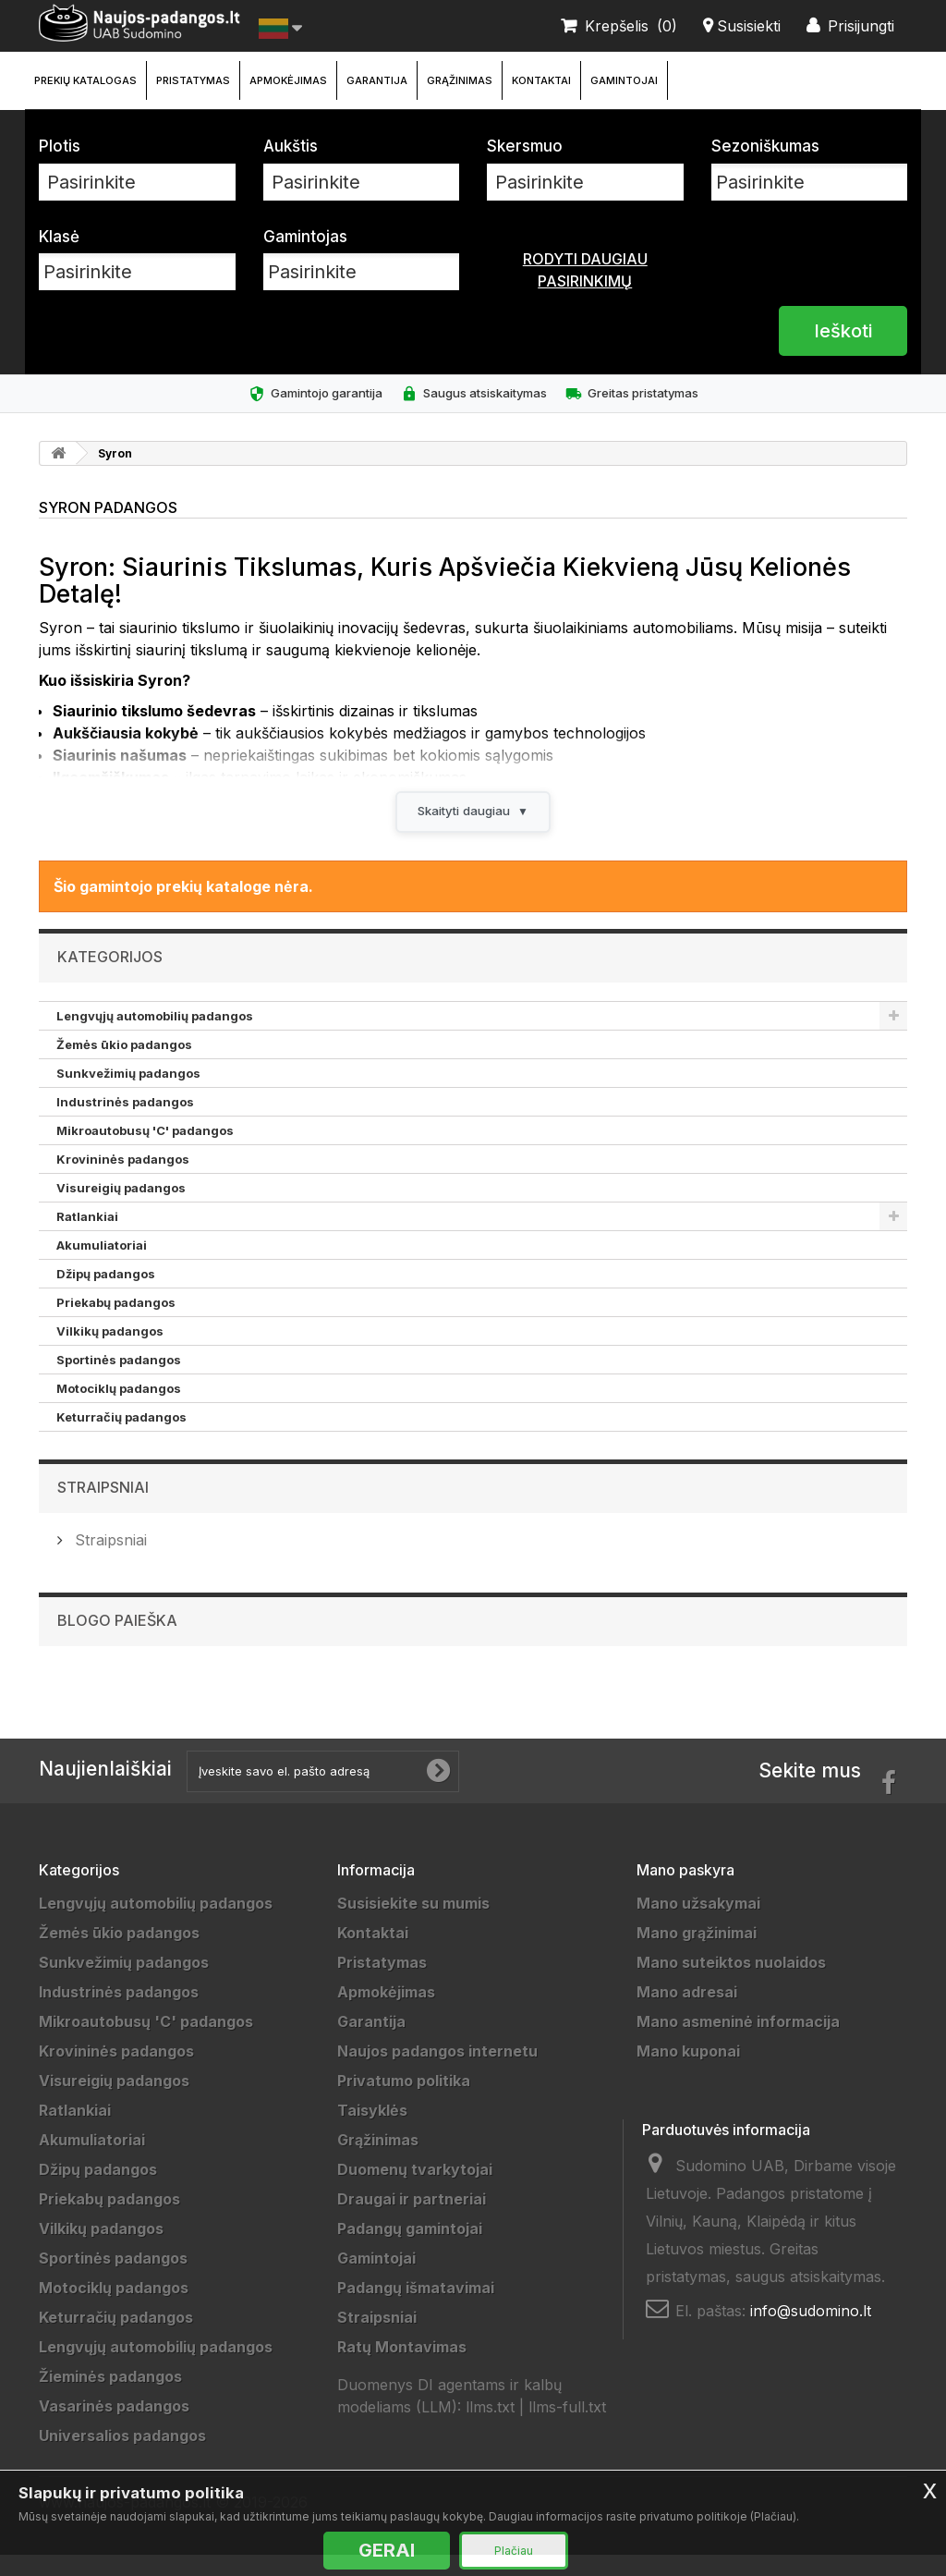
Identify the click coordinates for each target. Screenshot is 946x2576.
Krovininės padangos (122, 1180)
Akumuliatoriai (101, 1266)
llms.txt (490, 2428)
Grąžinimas (459, 80)
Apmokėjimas (288, 80)
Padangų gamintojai (409, 2249)
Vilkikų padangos (110, 1352)
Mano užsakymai (698, 1924)
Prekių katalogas (85, 80)
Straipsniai (103, 1508)
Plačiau (513, 2551)
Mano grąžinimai (697, 1954)
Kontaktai (541, 80)
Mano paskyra (685, 1891)
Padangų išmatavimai (415, 2309)
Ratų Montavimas (402, 2368)
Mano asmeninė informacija (738, 2042)
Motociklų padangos (118, 1409)
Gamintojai (624, 80)
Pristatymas (193, 80)
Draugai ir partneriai (411, 2220)
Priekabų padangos (116, 1323)
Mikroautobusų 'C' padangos (145, 1151)
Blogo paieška (117, 1641)
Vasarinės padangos (114, 2427)
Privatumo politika (403, 2102)
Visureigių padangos (121, 1209)
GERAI (386, 2550)
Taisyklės (372, 2131)
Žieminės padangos (110, 2397)
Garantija (376, 80)
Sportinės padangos (118, 1380)
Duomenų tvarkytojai (414, 2190)
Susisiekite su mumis (413, 1924)
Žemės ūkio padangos (124, 1065)
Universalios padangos (122, 2457)
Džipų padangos (105, 1295)
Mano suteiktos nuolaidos (731, 1983)
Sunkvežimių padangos (128, 1094)
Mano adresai (687, 2013)
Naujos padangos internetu (437, 2072)
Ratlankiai (87, 1237)
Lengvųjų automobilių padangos (154, 1037)
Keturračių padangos (121, 1438)
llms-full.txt (567, 2428)
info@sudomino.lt (810, 2332)
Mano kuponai (688, 2072)
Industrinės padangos (125, 1123)
